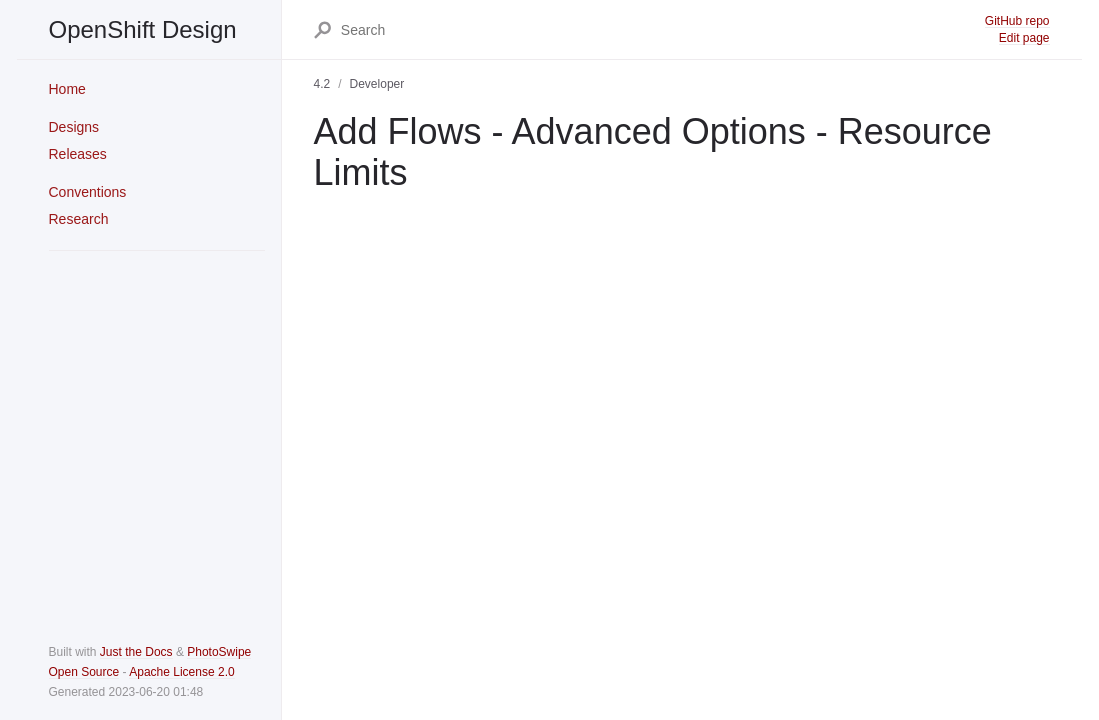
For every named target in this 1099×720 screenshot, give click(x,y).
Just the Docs (136, 652)
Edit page (1024, 38)
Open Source (84, 672)
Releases (78, 154)
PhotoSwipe (219, 652)
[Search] (662, 30)
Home (67, 89)
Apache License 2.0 (181, 672)
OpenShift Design (143, 29)
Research (79, 219)
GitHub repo (1017, 21)
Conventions (88, 192)
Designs (74, 127)
